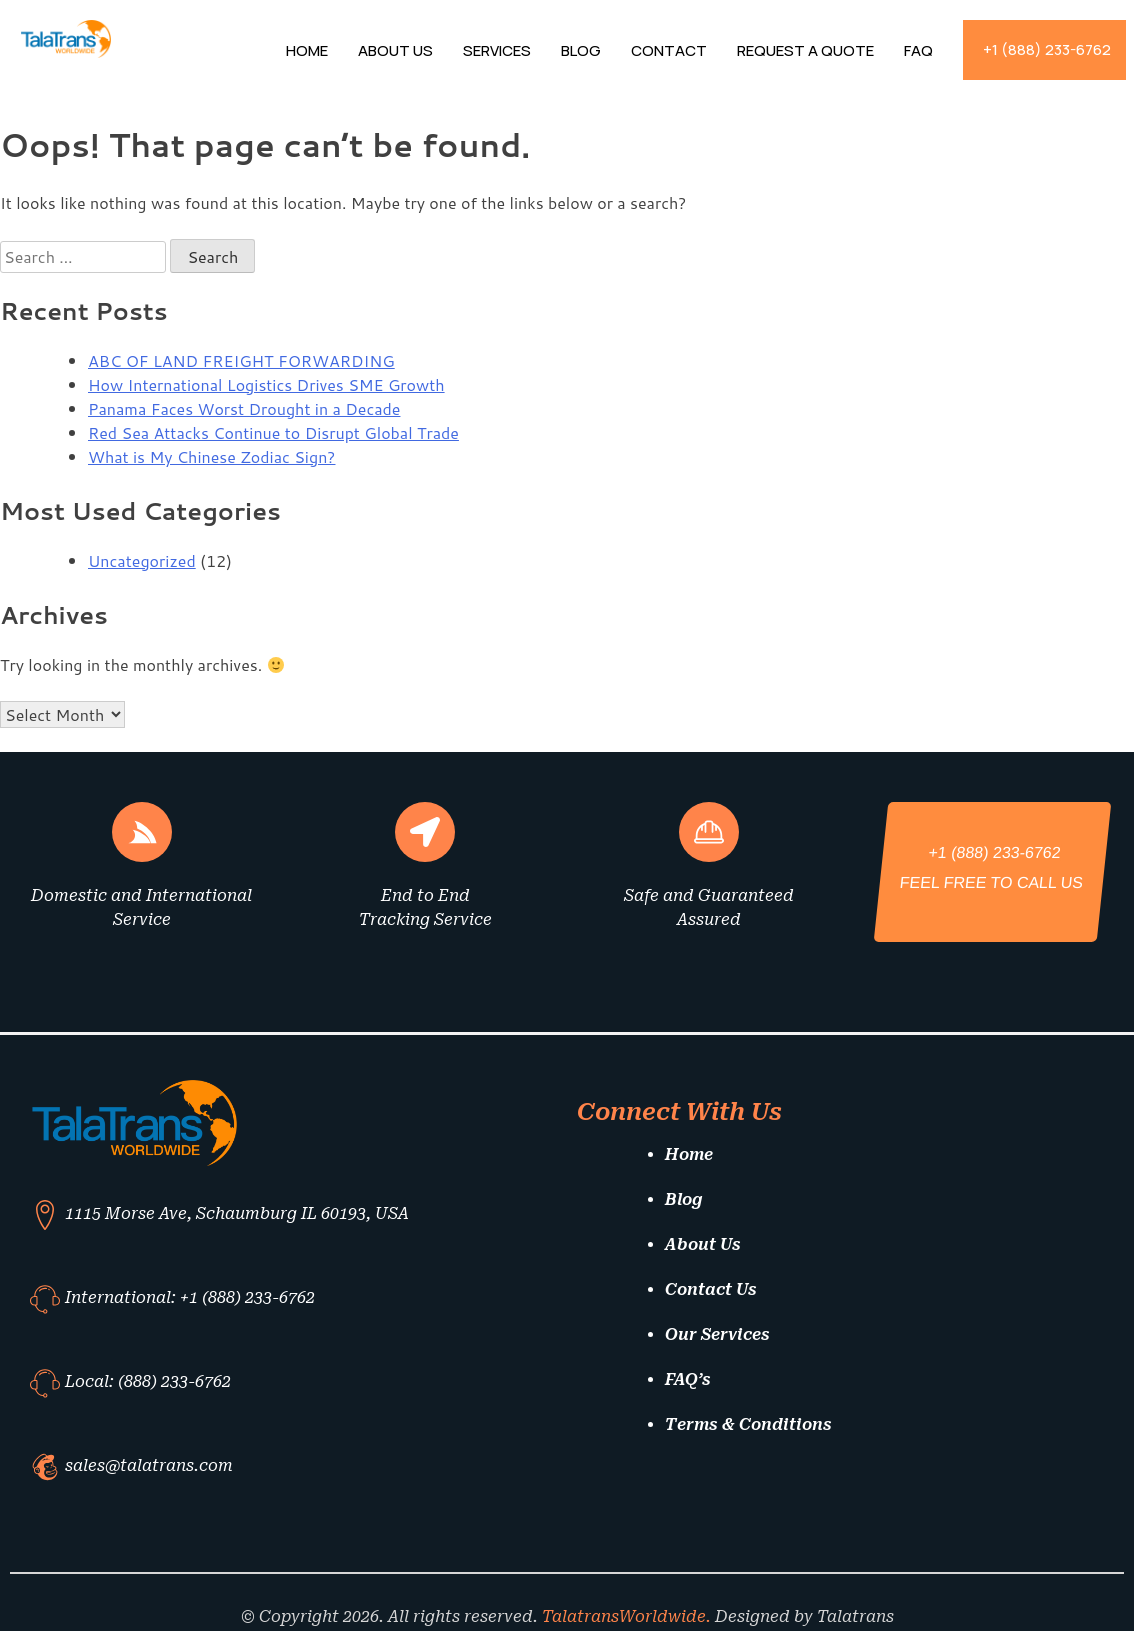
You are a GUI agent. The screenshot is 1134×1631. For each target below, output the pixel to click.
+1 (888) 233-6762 (1047, 49)
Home (307, 49)
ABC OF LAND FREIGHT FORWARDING (241, 360)
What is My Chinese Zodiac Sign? (212, 456)
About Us (395, 49)
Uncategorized (142, 560)
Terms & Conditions (748, 1424)
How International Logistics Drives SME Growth (266, 384)
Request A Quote (805, 49)
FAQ (918, 49)
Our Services (717, 1334)
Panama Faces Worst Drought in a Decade (244, 408)
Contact (669, 49)
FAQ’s (688, 1379)
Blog (581, 49)
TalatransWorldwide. (626, 1616)
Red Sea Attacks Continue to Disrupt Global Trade (273, 432)
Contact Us (711, 1289)
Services (497, 49)
